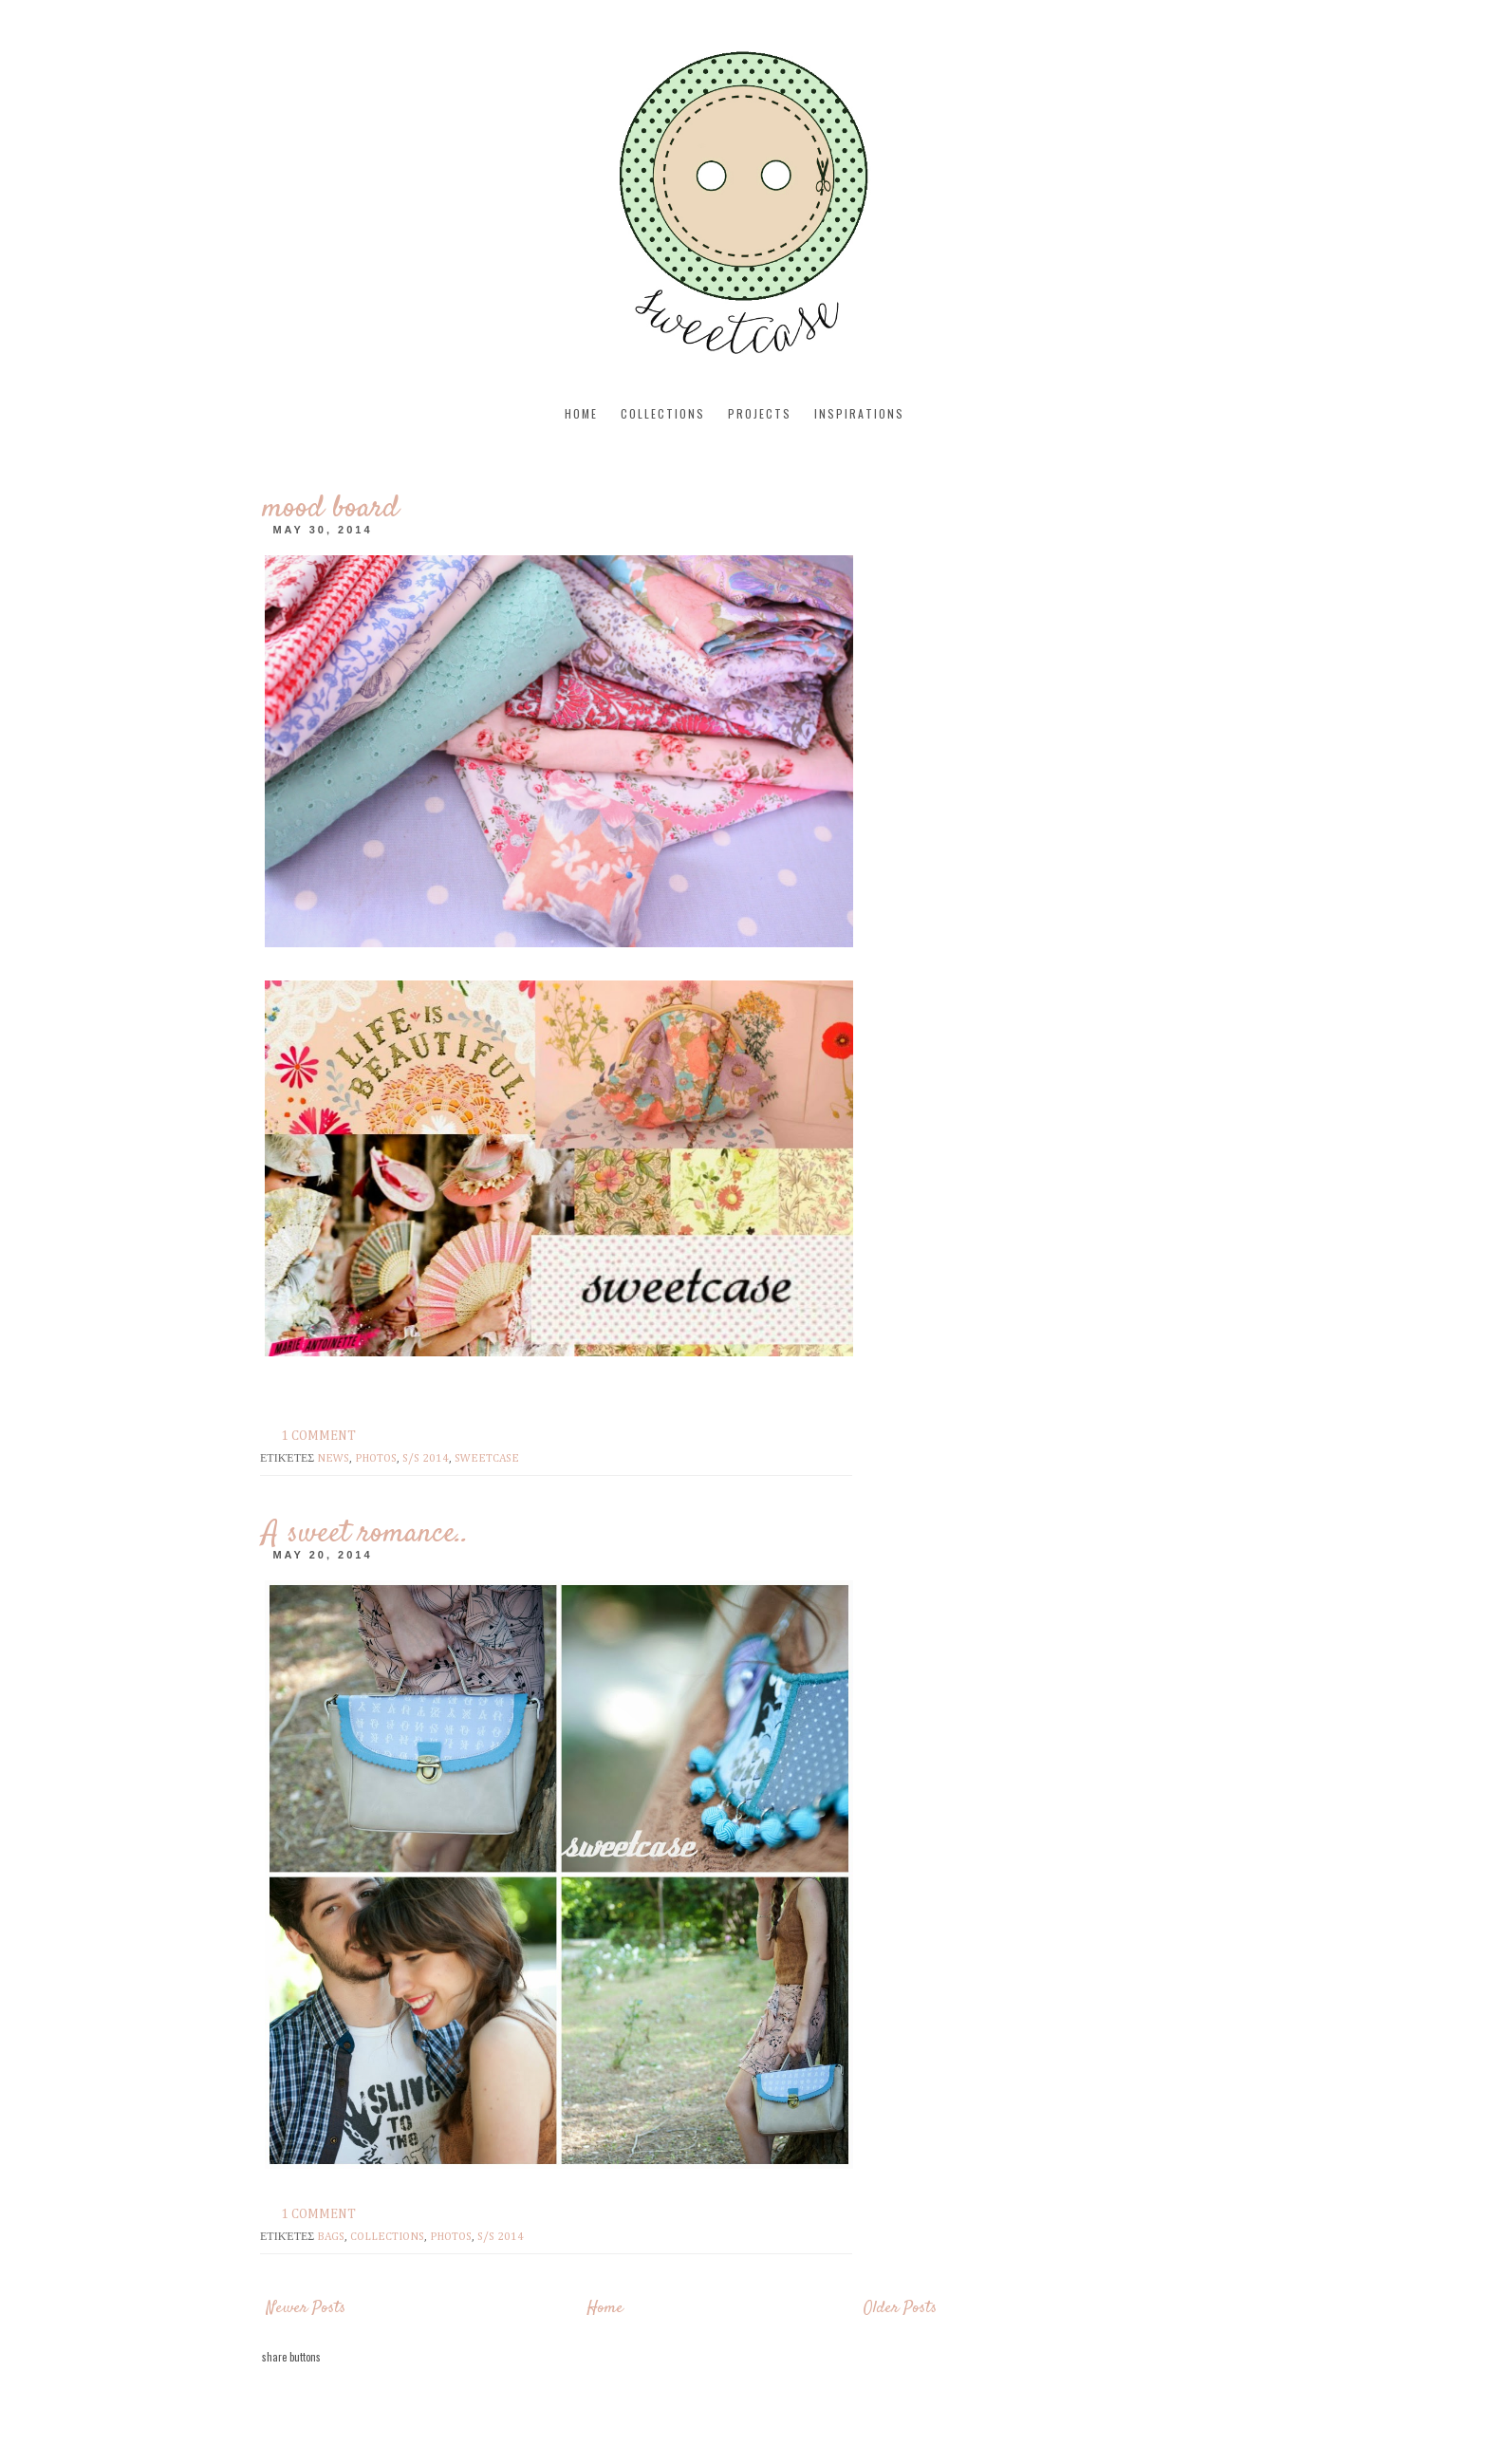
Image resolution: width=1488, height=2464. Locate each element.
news (333, 1459)
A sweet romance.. (365, 1534)
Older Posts (900, 2308)
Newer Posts (306, 2308)
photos (376, 1459)
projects (759, 413)
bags (330, 2237)
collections (663, 413)
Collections (387, 2237)
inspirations (859, 413)
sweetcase (487, 1459)
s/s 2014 (425, 1459)
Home (581, 413)
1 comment (318, 1436)
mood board (330, 509)
